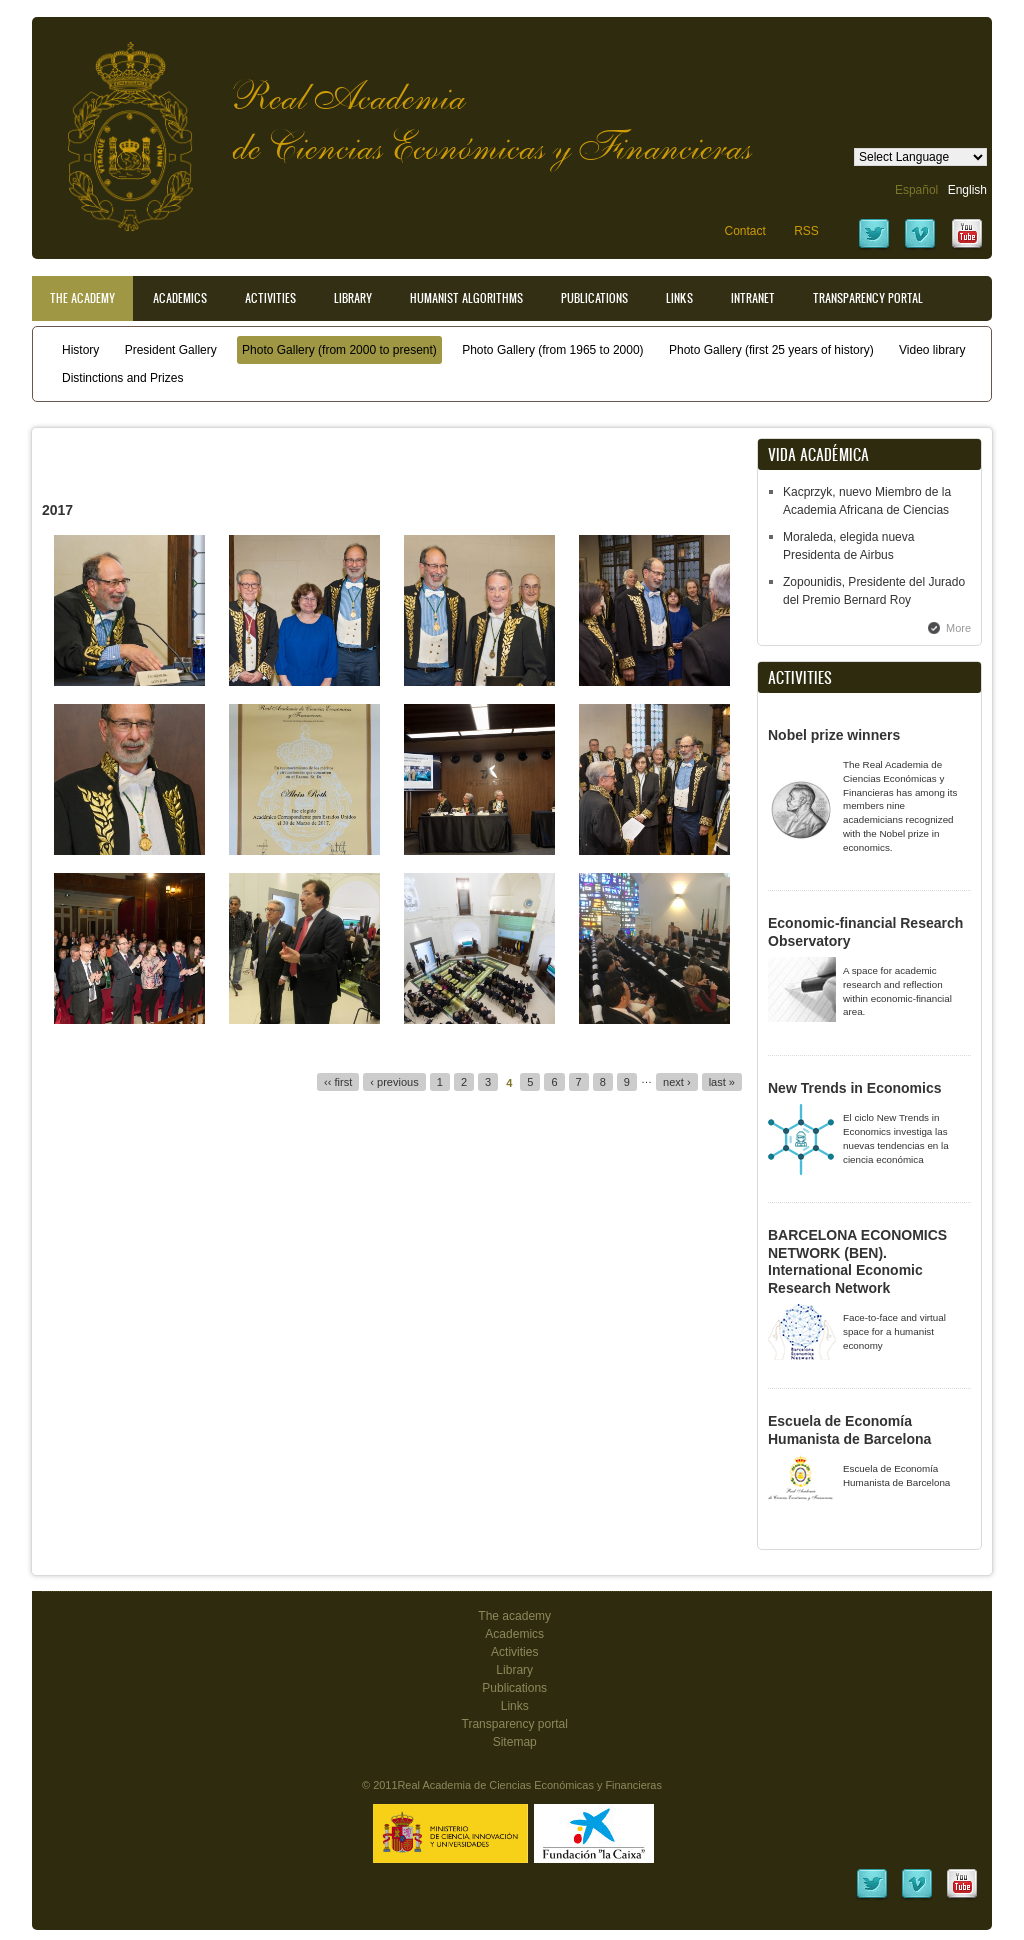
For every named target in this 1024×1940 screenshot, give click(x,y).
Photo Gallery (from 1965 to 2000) (552, 350)
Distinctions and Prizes (122, 378)
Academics (180, 298)
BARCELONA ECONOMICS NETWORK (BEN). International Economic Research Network (857, 1261)
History (80, 350)
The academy (514, 1616)
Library (353, 298)
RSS (806, 231)
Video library (932, 350)
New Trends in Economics (855, 1088)
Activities (270, 298)
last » (722, 1082)
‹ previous (394, 1082)
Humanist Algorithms (466, 298)
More (958, 628)
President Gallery (171, 350)
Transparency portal (868, 298)
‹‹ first (338, 1082)
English (967, 190)
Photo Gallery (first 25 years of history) (771, 350)
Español (916, 190)
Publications (594, 298)
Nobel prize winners (834, 735)
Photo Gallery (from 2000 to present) (339, 350)
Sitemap (515, 1742)
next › (677, 1082)
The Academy (82, 298)
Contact (744, 231)
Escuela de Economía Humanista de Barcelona (849, 1430)
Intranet (753, 298)
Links (679, 298)
